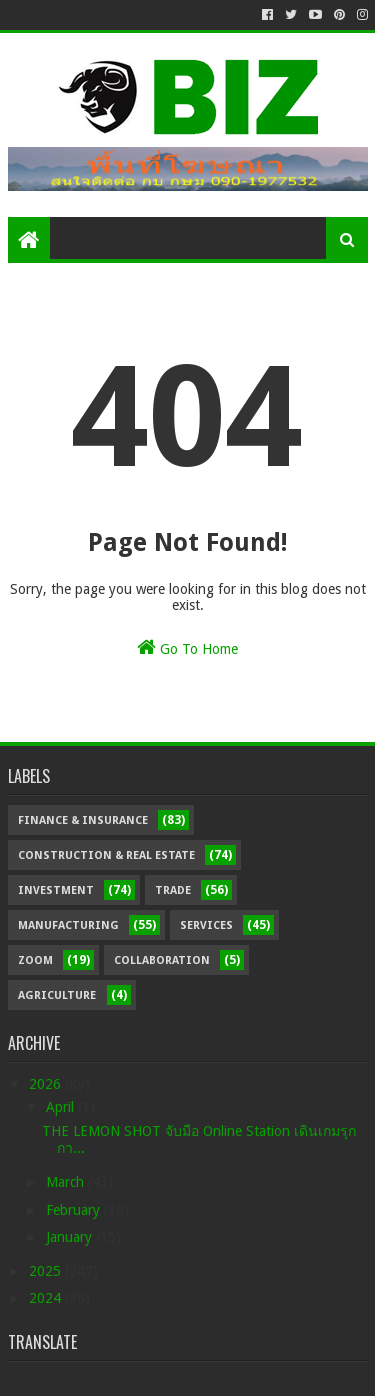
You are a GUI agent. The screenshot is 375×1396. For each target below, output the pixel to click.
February (75, 1210)
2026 (47, 1084)
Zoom (35, 960)
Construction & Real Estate (106, 855)
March (67, 1182)
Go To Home (187, 647)
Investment (56, 890)
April (62, 1107)
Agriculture (57, 995)
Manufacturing (68, 925)
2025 (47, 1271)
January (71, 1237)
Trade (173, 890)
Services (206, 925)
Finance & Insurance (83, 820)
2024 (47, 1298)
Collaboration (162, 960)
